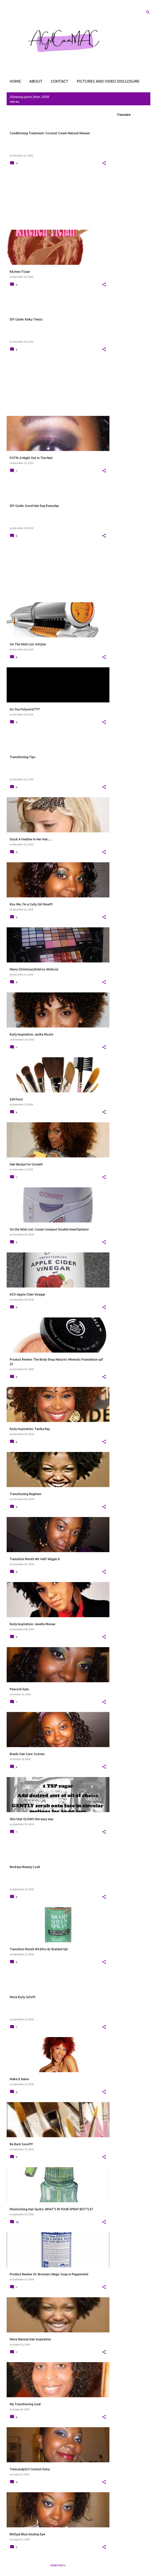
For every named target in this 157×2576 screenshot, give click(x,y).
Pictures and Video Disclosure (108, 81)
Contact (59, 81)
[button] (104, 163)
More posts (58, 2565)
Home (15, 81)
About (35, 81)
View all (15, 102)
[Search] (148, 12)
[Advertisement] (57, 200)
